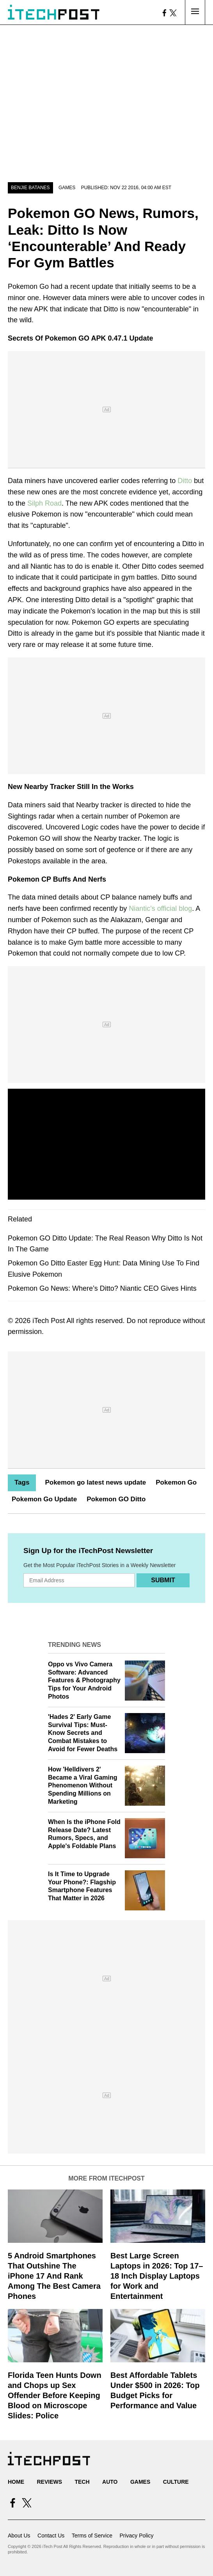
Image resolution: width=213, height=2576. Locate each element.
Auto (109, 2482)
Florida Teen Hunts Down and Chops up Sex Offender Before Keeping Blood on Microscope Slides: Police (54, 2395)
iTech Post (48, 1321)
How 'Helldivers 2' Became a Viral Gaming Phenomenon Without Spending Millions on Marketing (82, 1785)
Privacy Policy (136, 2535)
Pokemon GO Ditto (116, 1499)
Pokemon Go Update (44, 1499)
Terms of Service (92, 2535)
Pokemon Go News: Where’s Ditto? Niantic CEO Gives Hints (102, 1288)
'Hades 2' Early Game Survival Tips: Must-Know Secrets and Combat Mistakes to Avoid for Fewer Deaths (82, 1732)
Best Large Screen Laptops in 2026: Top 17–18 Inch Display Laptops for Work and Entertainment (156, 2275)
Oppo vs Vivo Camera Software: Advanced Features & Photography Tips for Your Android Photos (84, 1680)
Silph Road (44, 503)
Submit (163, 1580)
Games (67, 187)
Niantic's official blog (160, 908)
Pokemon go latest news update (95, 1482)
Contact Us (50, 2535)
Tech (82, 2482)
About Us (19, 2535)
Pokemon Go (176, 1482)
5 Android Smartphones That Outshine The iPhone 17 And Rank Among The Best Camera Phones (54, 2275)
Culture (176, 2482)
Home (16, 2482)
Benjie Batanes (30, 187)
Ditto (185, 481)
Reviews (49, 2482)
